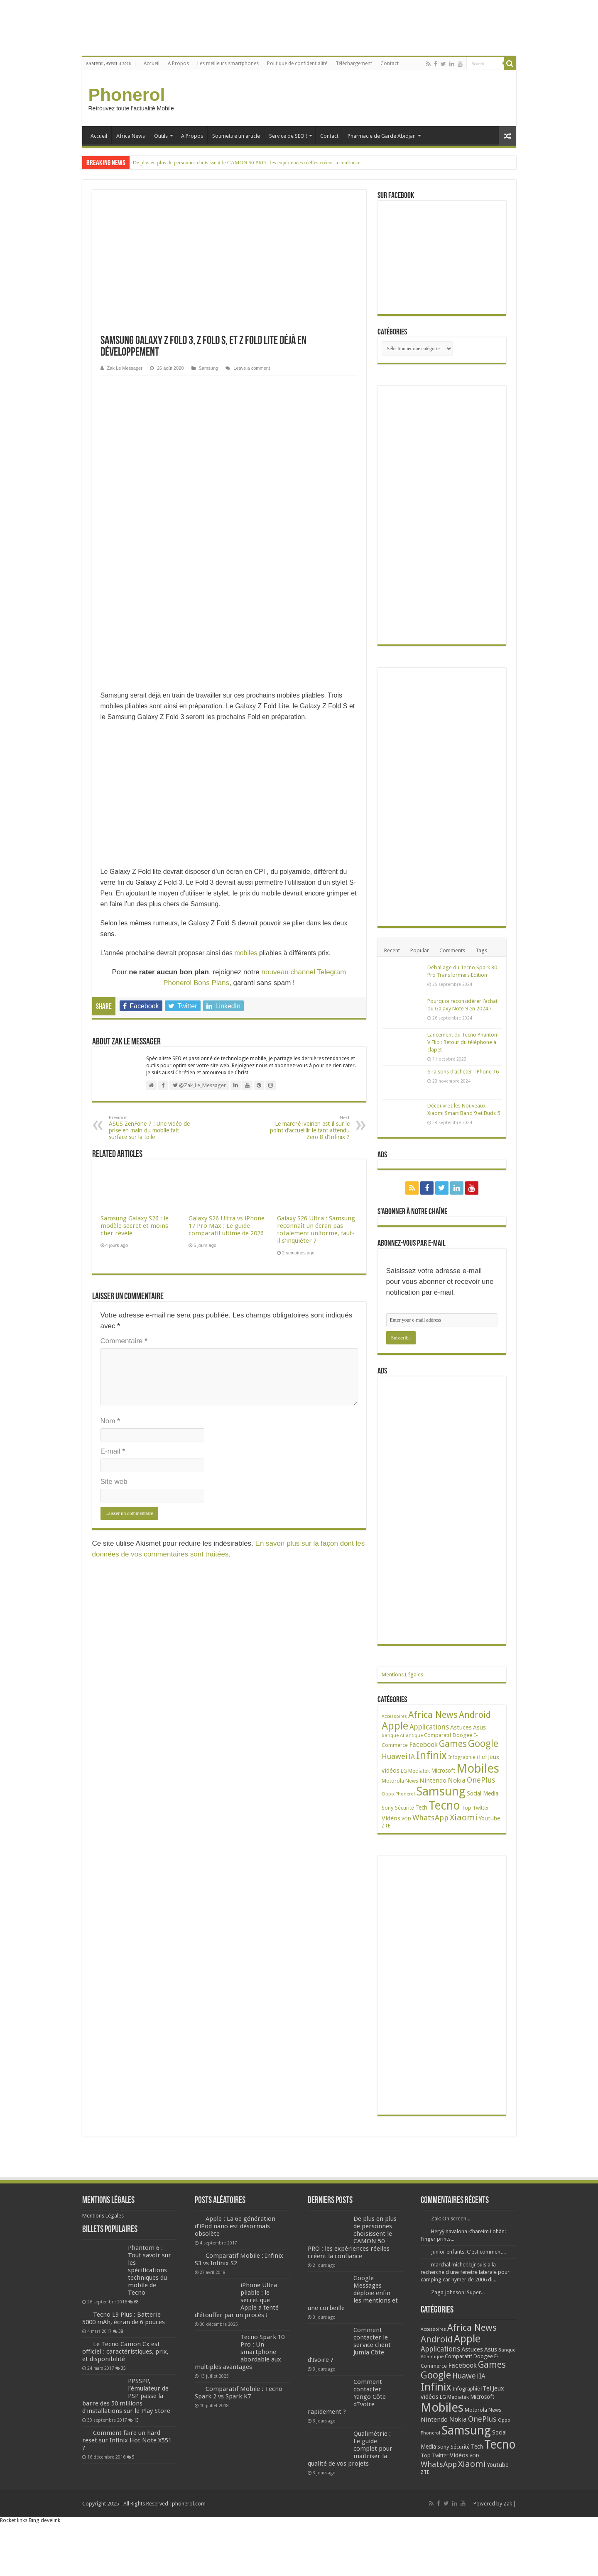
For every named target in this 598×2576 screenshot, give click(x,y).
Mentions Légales (402, 1674)
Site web (113, 1482)
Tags (481, 950)
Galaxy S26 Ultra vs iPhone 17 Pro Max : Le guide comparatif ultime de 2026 (227, 1226)
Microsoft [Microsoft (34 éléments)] (443, 1770)
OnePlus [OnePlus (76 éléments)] (481, 1780)
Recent (392, 950)
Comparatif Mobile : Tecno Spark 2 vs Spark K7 (238, 2392)
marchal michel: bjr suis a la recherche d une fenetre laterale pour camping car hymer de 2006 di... (465, 2272)
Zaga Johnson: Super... (458, 2292)
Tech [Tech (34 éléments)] (421, 1807)
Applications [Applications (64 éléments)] (429, 1727)
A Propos (178, 63)
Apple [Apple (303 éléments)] (395, 1726)
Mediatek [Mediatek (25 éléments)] (419, 1771)
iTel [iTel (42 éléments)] (481, 1757)
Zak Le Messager (124, 368)
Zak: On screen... (450, 2218)
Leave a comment (251, 368)
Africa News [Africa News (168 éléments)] (433, 1714)
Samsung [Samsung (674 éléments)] (441, 1791)
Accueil (151, 63)
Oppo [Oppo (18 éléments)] (388, 1794)
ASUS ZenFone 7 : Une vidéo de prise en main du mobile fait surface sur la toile (151, 1127)
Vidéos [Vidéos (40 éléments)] (391, 1818)
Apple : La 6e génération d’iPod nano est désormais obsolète (235, 2226)
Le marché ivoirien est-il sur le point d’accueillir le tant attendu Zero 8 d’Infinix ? (307, 1127)
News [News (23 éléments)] (411, 1781)
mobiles (245, 952)
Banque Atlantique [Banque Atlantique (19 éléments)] (402, 1735)
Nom (110, 1421)
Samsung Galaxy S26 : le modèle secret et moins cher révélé (134, 1226)
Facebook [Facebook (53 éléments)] (423, 1745)
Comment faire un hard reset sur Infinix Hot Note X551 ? (127, 2440)
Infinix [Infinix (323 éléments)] (431, 1755)
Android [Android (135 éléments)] (475, 1715)
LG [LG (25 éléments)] (404, 1771)
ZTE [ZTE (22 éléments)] (386, 1826)
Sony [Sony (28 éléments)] (388, 1808)
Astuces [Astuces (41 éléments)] (461, 1727)
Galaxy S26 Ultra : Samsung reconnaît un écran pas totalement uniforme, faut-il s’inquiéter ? (316, 1229)
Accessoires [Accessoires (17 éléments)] (394, 1716)
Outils (161, 136)
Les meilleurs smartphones (228, 63)
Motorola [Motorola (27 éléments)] (393, 1781)
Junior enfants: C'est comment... (468, 2252)
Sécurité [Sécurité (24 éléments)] (404, 1808)
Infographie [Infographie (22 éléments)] (461, 1757)
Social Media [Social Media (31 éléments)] (482, 1793)
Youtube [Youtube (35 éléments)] (489, 1818)
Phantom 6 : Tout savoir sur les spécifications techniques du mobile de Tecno (149, 2270)
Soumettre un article (236, 136)
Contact (389, 63)
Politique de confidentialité (297, 63)
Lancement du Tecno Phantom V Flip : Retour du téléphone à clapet (463, 1042)
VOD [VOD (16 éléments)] (406, 1819)
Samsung (208, 368)
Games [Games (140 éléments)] (453, 1744)
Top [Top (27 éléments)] (466, 1808)
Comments (452, 950)
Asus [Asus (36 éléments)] (479, 1727)
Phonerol (126, 95)
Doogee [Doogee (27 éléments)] (462, 1735)
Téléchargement (354, 63)
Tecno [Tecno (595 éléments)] (444, 1805)
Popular (419, 950)
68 (136, 2301)
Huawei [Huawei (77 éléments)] (394, 1756)
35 (123, 2368)
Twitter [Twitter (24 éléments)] (481, 1808)
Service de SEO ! (288, 136)
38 (120, 2331)
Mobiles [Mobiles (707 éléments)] (477, 1768)
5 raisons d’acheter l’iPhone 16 (463, 1071)
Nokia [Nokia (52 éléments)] (457, 1780)
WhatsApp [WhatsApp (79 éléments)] (430, 1817)
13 (136, 2419)
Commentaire (123, 1341)
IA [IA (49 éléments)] (412, 1757)
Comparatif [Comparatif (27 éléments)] (437, 1735)
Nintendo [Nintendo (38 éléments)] (432, 1780)
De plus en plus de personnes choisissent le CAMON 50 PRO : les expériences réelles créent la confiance (246, 162)
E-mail (112, 1451)
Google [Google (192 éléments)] (483, 1743)
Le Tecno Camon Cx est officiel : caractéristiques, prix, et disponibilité (125, 2351)
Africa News (130, 136)
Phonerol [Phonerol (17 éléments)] (405, 1794)
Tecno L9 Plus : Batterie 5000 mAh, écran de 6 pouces (123, 2318)
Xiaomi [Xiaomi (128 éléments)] (464, 1817)
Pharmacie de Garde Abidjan (382, 136)
